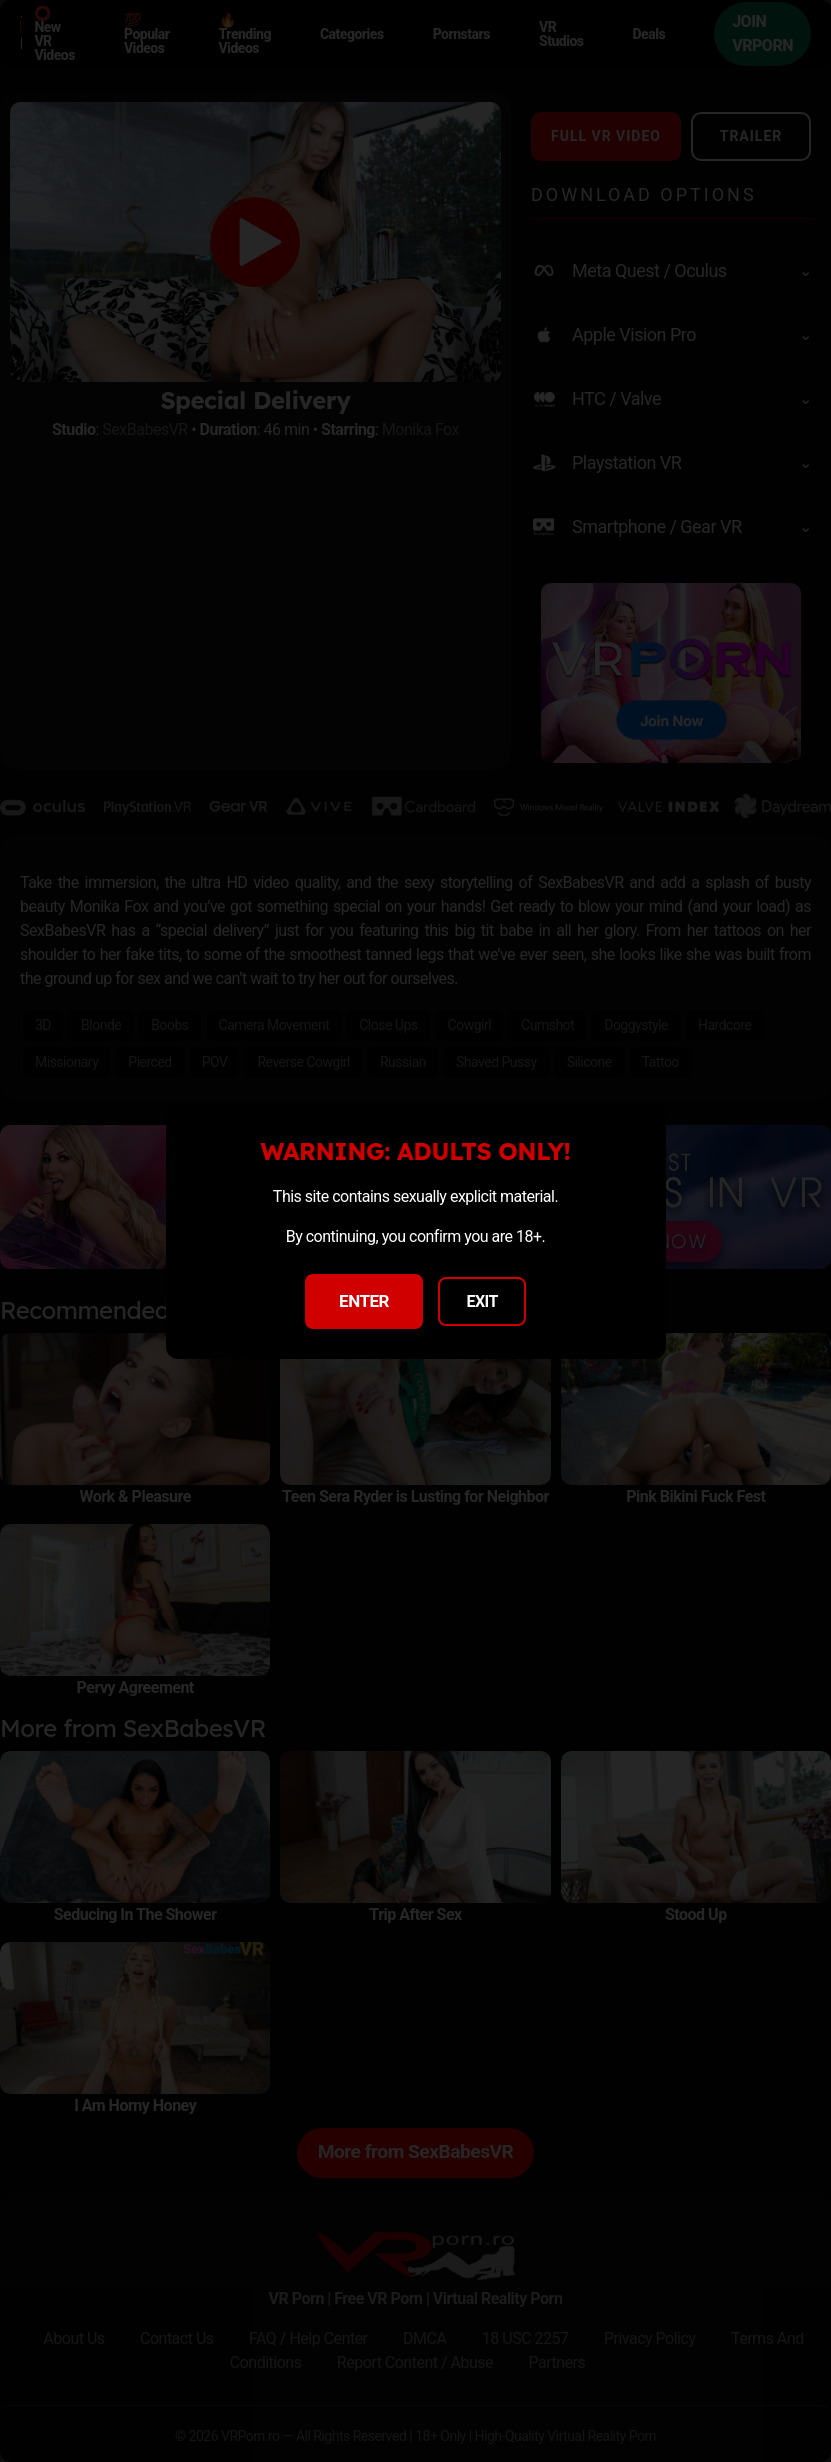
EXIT (482, 1301)
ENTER (364, 1301)
